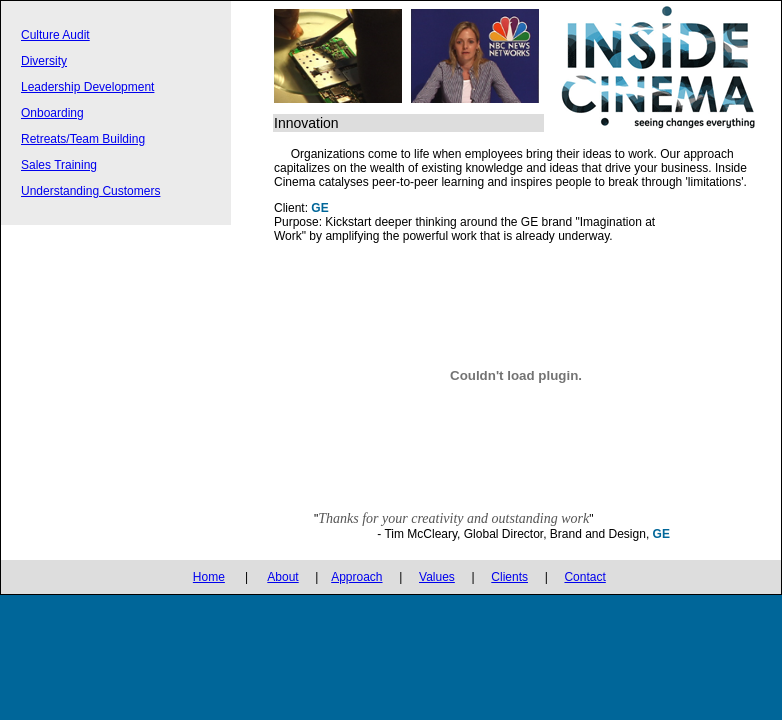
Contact (584, 577)
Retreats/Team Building (83, 139)
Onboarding (52, 113)
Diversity (44, 61)
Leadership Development (87, 87)
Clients (509, 577)
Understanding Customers (90, 191)
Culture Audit (55, 35)
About (282, 577)
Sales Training (59, 165)
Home (209, 577)
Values (437, 577)
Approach (356, 577)
